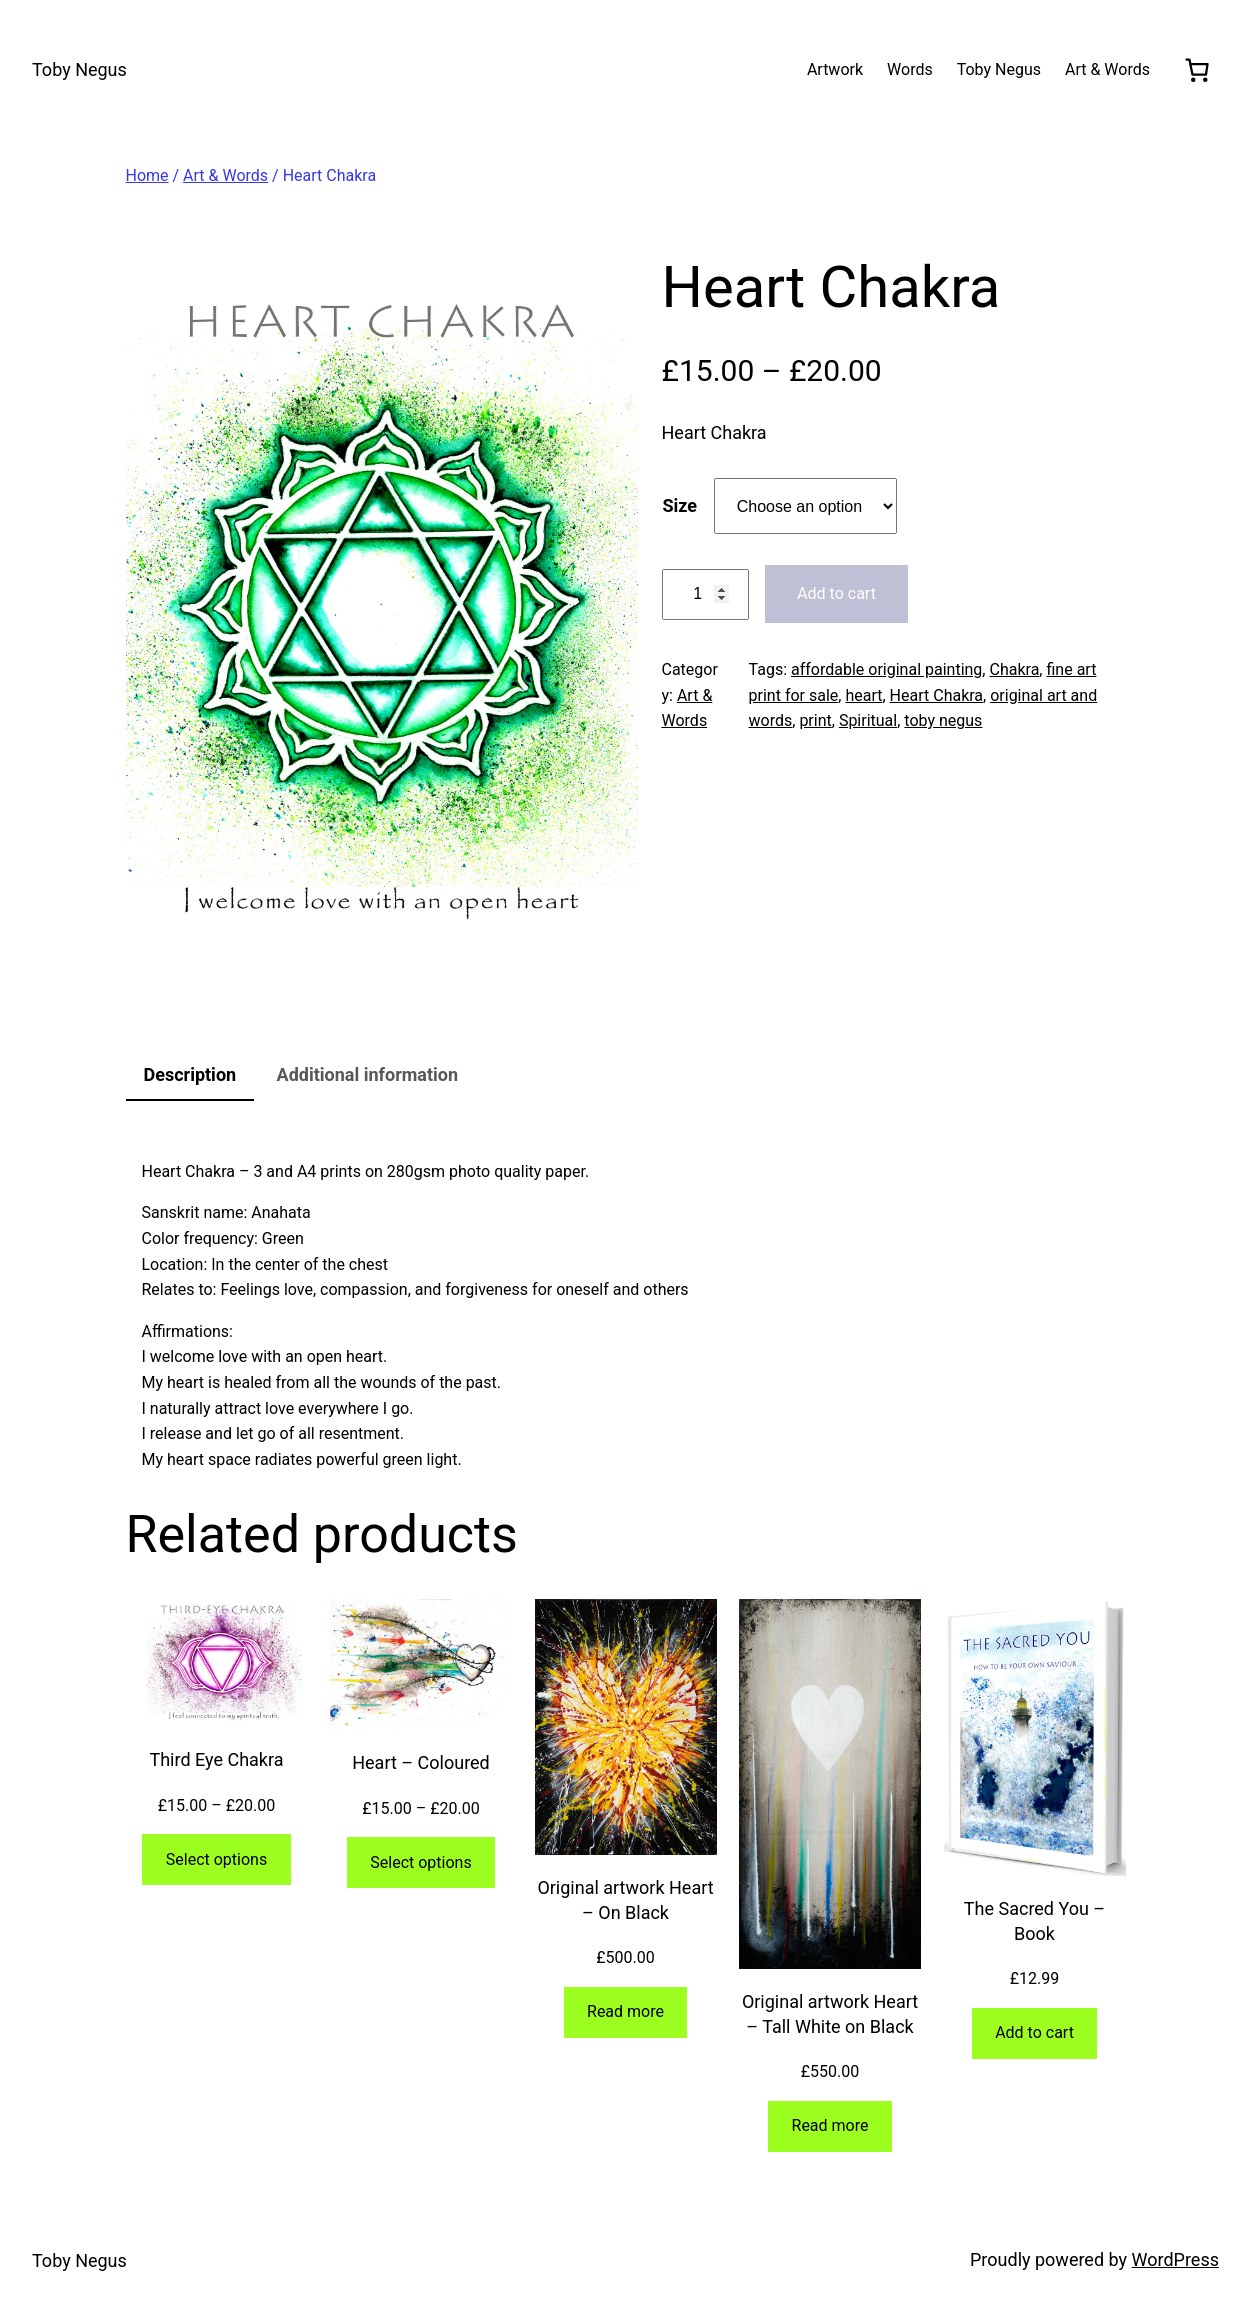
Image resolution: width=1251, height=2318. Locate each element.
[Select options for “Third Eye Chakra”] (216, 1859)
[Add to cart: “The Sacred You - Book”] (1034, 2033)
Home (147, 175)
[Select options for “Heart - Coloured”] (421, 1862)
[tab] (190, 1076)
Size (680, 505)
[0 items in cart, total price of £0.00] (1196, 70)
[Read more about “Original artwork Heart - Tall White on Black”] (830, 2126)
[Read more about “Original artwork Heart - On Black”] (626, 2012)
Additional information (367, 1074)
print (815, 720)
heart (863, 695)
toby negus (943, 720)
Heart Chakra (936, 695)
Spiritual (868, 720)
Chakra (1014, 669)
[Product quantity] (705, 594)
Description (190, 1074)
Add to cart (836, 593)
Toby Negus (79, 69)
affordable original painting (886, 669)
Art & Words (225, 175)
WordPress (1175, 2259)
